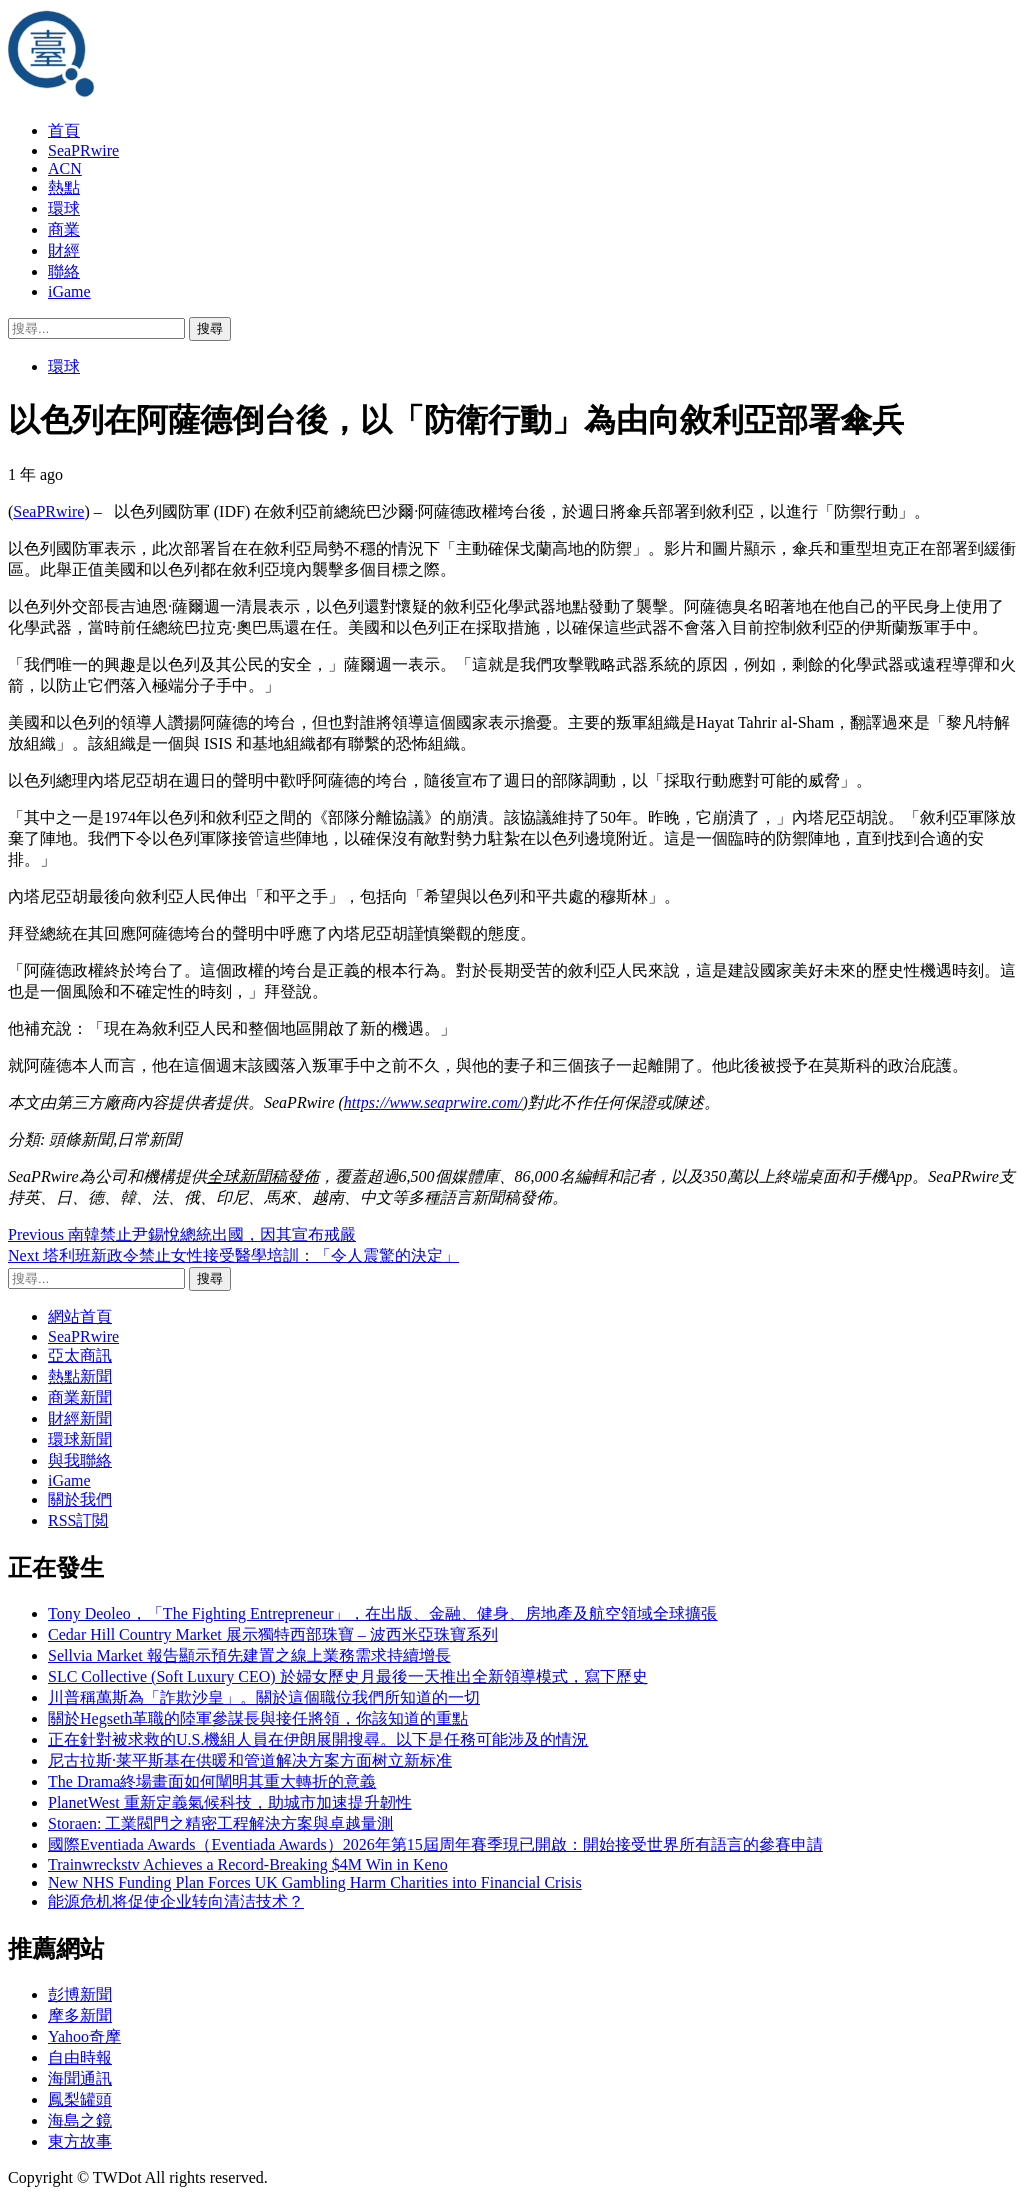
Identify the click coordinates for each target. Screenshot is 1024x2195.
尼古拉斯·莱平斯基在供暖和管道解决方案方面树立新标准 (250, 1760)
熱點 (64, 187)
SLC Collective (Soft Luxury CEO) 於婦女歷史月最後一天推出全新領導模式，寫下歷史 (348, 1676)
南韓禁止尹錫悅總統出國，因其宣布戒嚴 (182, 1234)
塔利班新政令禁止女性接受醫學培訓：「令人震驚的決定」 (233, 1255)
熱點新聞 (80, 1376)
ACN (65, 168)
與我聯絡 (80, 1460)
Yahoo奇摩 (84, 2036)
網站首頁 (80, 1316)
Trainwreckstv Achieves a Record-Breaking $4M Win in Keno (248, 1864)
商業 (64, 229)
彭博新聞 (80, 1994)
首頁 (64, 130)
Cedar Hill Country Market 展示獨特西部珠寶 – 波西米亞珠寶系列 (273, 1634)
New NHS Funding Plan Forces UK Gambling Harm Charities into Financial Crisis (315, 1882)
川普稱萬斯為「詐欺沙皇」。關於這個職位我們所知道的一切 (264, 1697)
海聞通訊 (80, 2078)
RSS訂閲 (78, 1520)
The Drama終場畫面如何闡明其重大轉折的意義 (212, 1781)
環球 (64, 208)
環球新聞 (80, 1439)
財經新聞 (80, 1418)
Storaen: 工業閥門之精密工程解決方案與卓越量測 (220, 1823)
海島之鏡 (80, 2120)
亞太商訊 (80, 1355)
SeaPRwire (83, 150)
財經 (64, 250)
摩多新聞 (80, 2015)
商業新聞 (80, 1397)
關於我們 (80, 1499)
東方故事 (80, 2141)
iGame (69, 291)
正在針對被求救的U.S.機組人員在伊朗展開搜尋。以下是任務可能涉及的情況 (318, 1739)
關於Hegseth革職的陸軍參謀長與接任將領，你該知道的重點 (258, 1718)
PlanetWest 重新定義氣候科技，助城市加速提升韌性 (230, 1802)
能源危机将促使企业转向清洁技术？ (176, 1901)
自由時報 (80, 2057)
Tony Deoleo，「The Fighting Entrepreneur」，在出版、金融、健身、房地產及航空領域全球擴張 (382, 1613)
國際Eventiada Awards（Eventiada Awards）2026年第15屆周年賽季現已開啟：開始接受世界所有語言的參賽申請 (435, 1844)
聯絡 (64, 271)
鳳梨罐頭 (80, 2099)
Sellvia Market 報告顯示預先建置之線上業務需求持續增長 (249, 1655)
